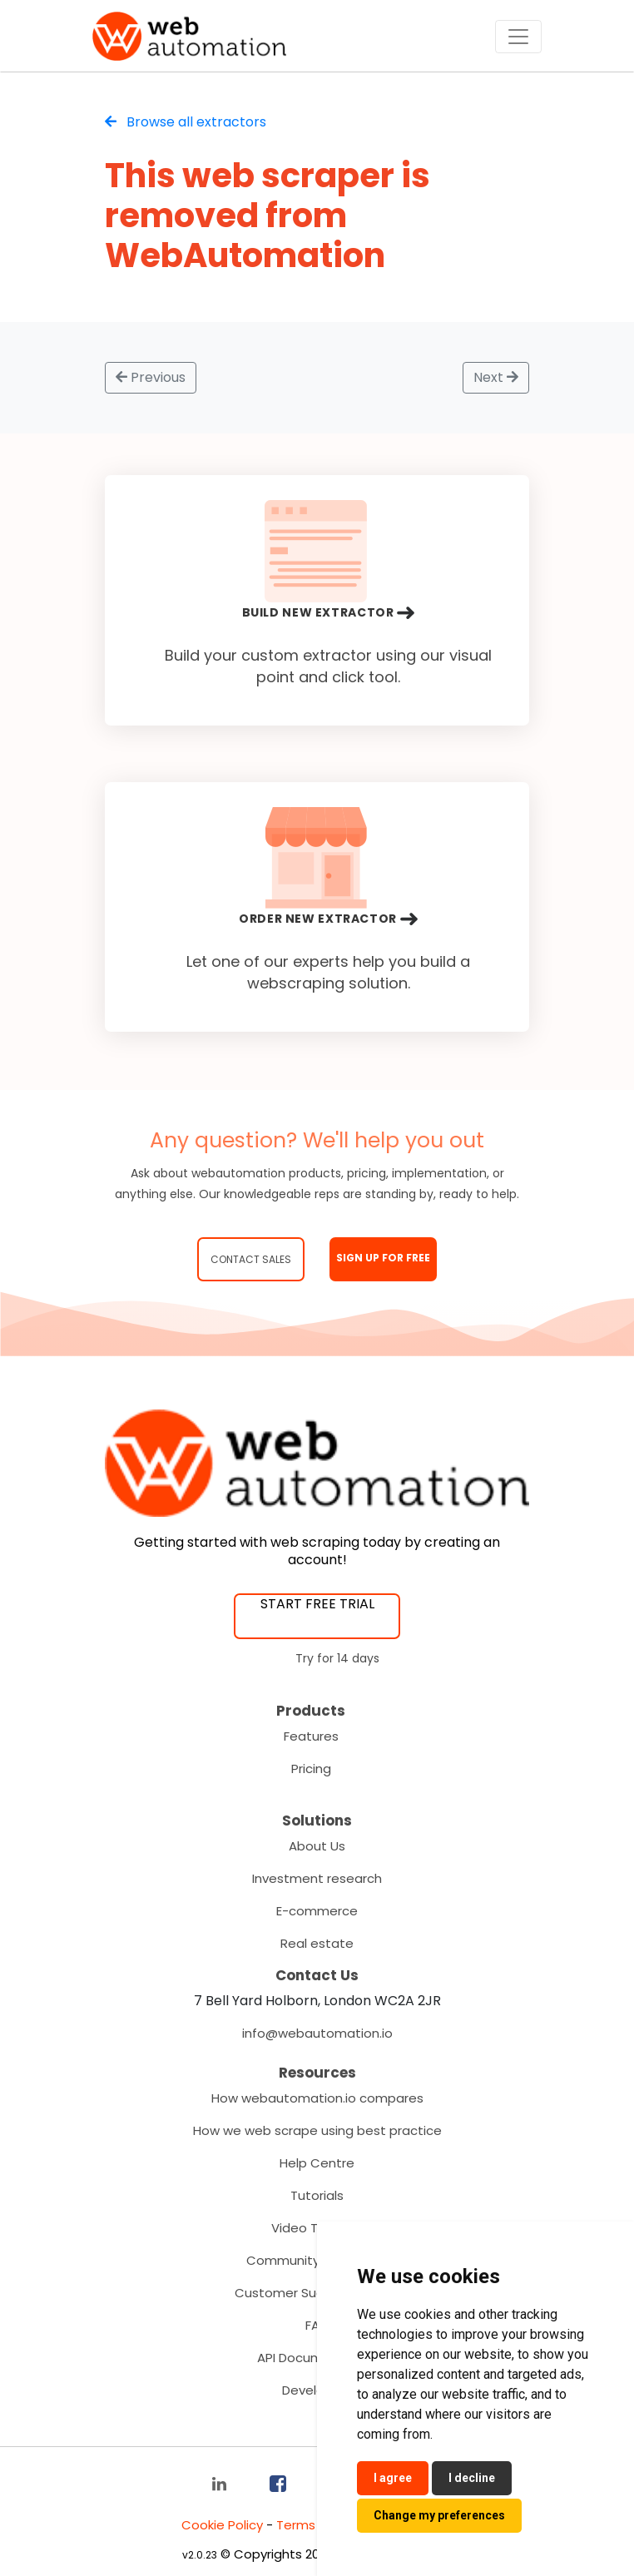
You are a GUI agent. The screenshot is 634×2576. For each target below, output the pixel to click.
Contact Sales (251, 1259)
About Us (317, 1846)
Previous (151, 377)
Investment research (317, 1878)
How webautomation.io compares (317, 2098)
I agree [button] (393, 2477)
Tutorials (317, 2195)
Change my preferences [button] (439, 2515)
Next (495, 377)
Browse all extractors (185, 121)
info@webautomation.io (317, 2033)
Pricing (311, 1768)
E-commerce (317, 1911)
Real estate (317, 1943)
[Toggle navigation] (518, 36)
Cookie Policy (222, 2525)
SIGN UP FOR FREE (383, 1258)
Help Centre (317, 2163)
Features (311, 1736)
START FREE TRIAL (317, 1603)
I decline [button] (471, 2477)
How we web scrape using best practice (317, 2130)
